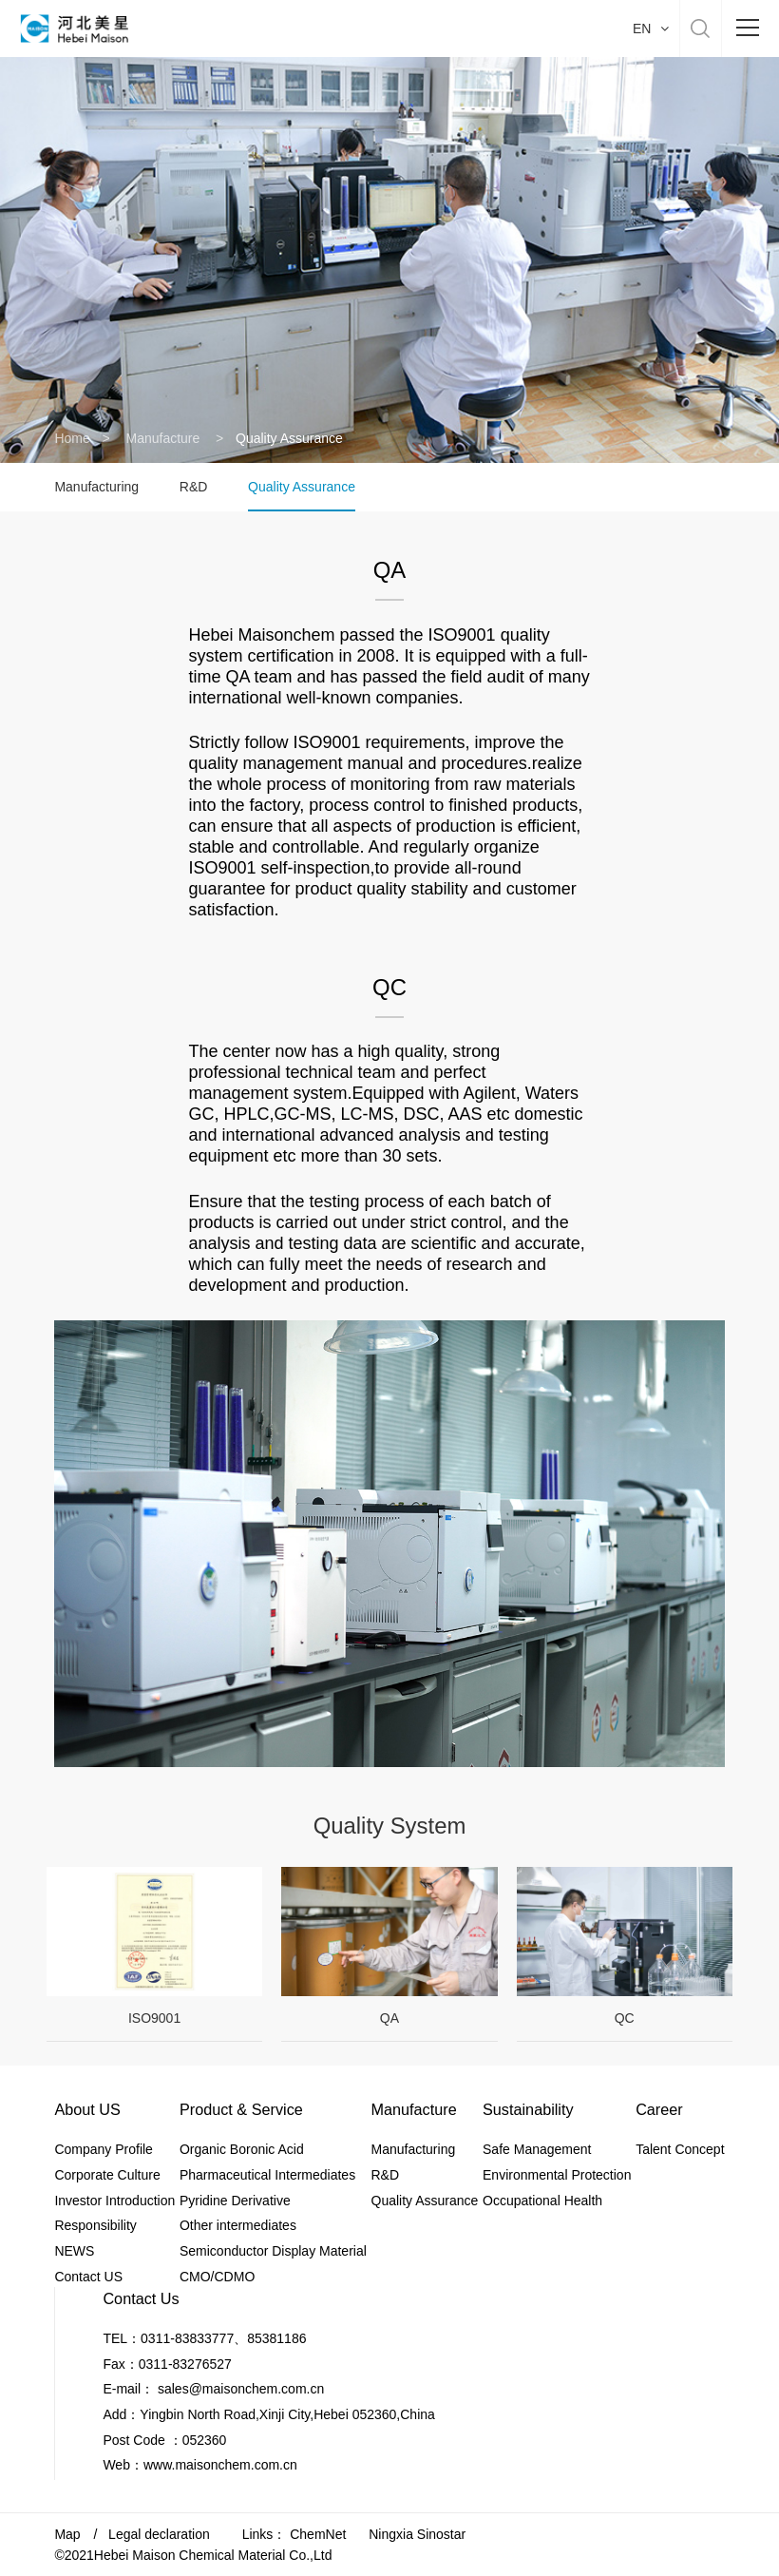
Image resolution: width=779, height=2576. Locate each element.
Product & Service (241, 2109)
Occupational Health (542, 2200)
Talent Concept (680, 2149)
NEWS (74, 2251)
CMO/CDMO (217, 2276)
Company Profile (103, 2149)
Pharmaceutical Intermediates (267, 2174)
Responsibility (95, 2225)
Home (71, 438)
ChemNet (318, 2534)
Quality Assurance (301, 486)
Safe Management (537, 2149)
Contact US (88, 2276)
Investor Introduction (114, 2200)
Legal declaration (159, 2534)
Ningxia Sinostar (417, 2534)
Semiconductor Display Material (273, 2251)
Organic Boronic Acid (242, 2149)
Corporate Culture (107, 2174)
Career (659, 2109)
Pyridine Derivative (235, 2200)
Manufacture (164, 438)
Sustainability (528, 2109)
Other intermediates (238, 2225)
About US (87, 2109)
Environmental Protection (557, 2174)
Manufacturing (96, 486)
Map (67, 2534)
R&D (194, 486)
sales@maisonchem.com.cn (241, 2388)
